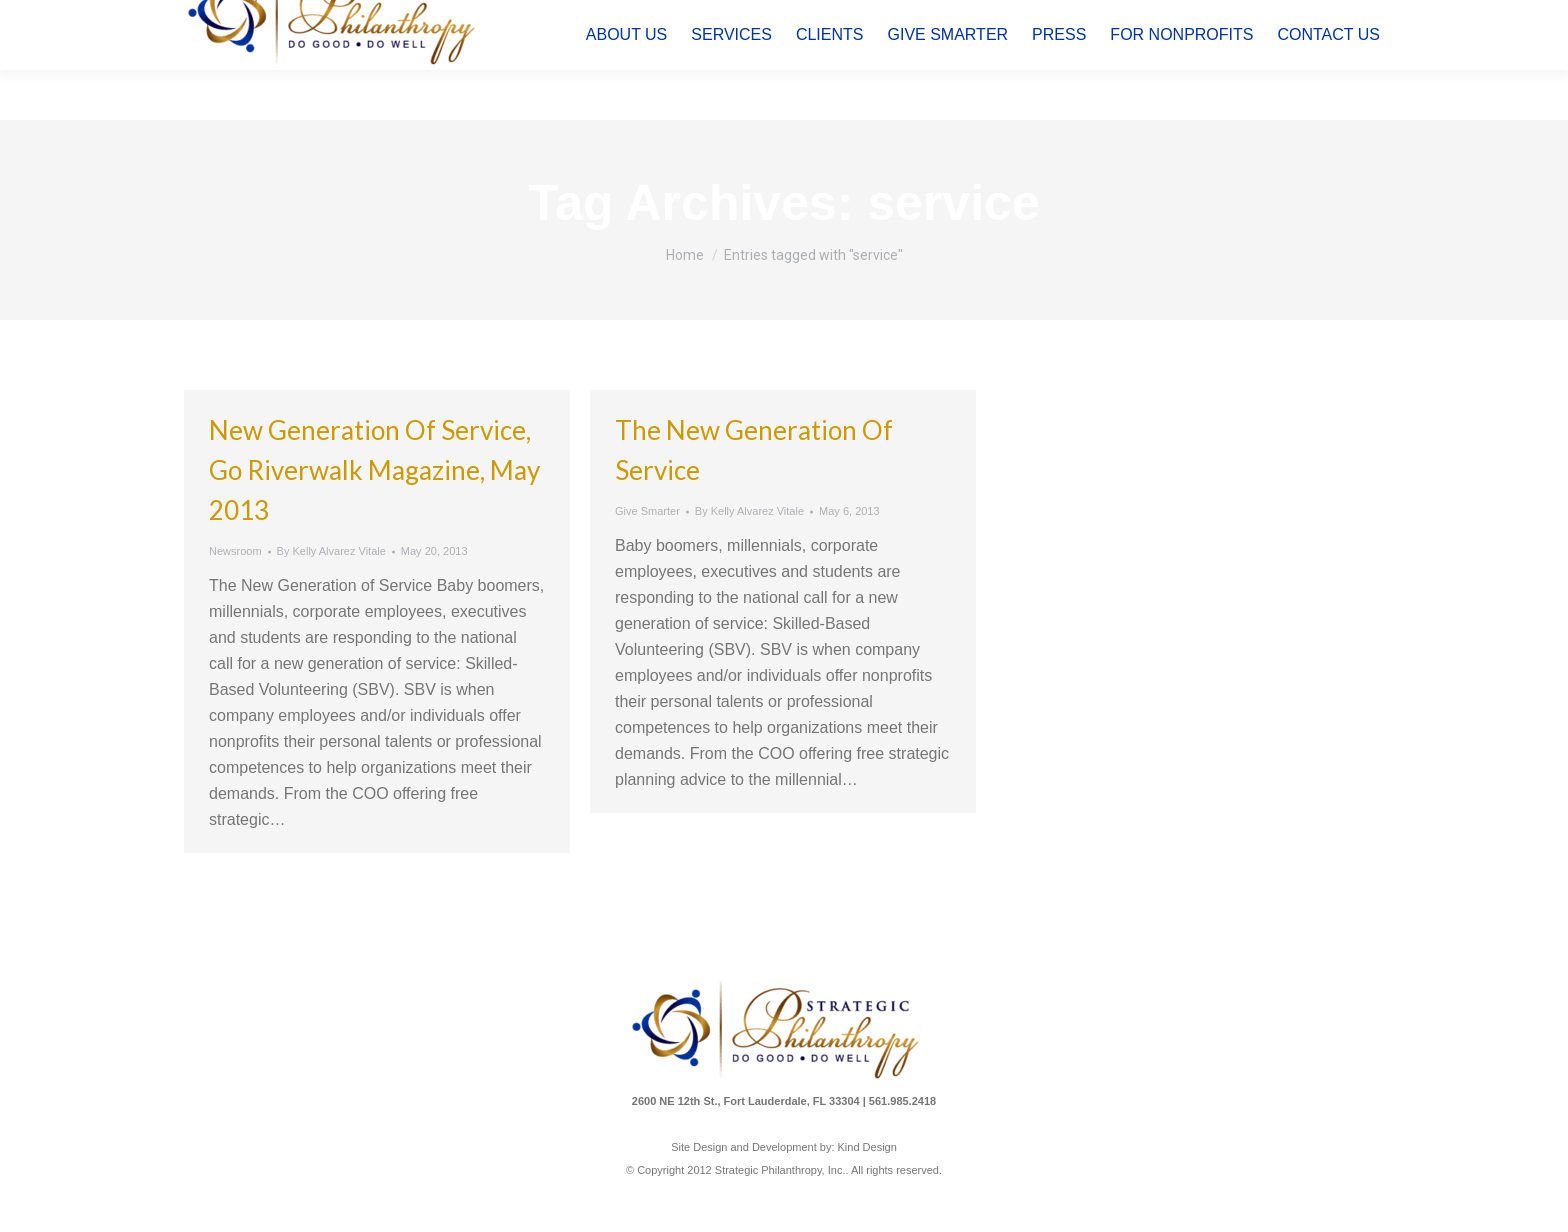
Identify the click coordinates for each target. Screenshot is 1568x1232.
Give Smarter (647, 511)
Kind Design (867, 1147)
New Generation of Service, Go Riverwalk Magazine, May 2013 (374, 470)
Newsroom (235, 551)
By (331, 551)
